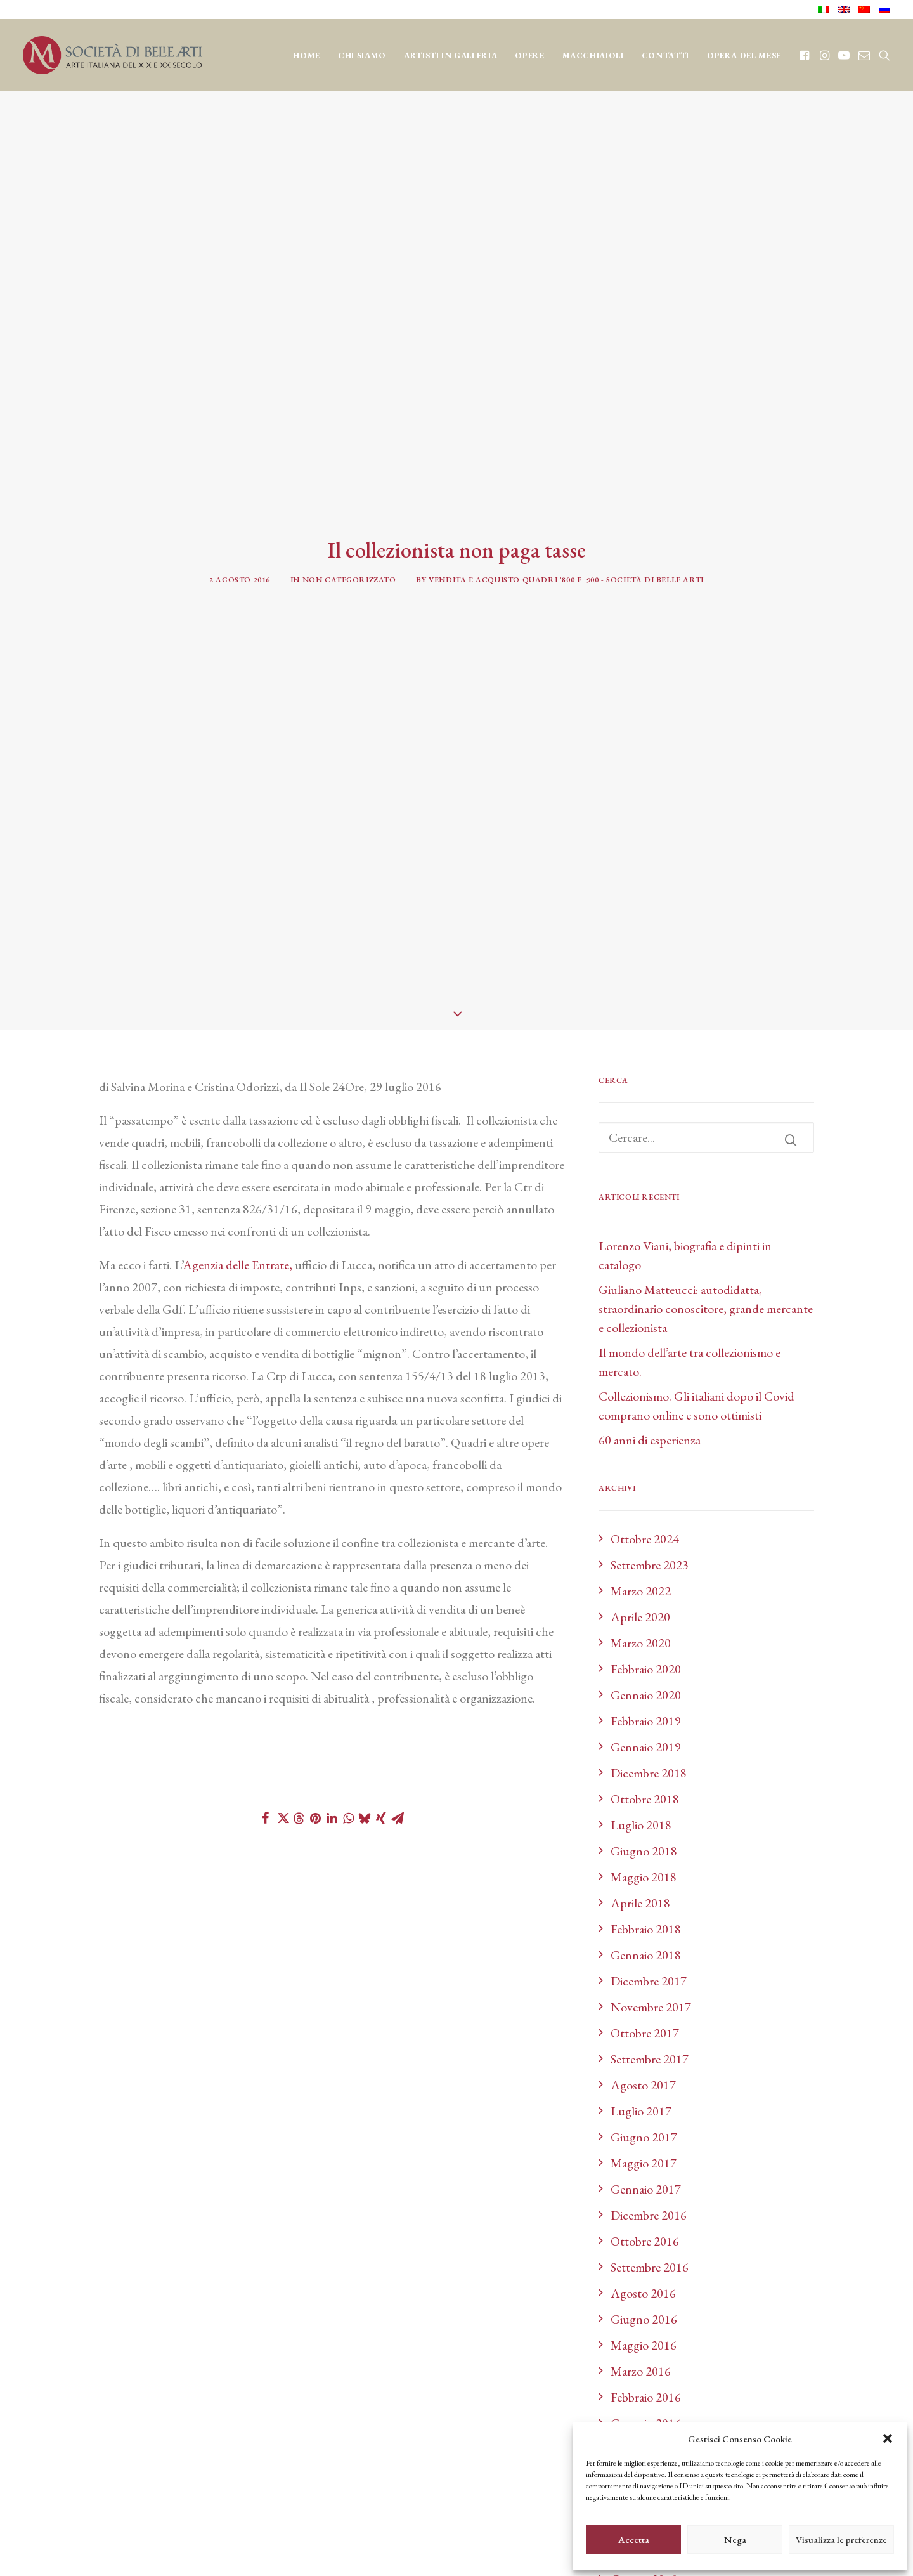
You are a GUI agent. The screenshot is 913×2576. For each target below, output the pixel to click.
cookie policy (212, 2474)
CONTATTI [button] (665, 55)
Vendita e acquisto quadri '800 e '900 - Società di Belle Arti (566, 205)
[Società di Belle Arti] (112, 55)
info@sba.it (229, 2430)
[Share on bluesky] (364, 1069)
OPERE (529, 55)
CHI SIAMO (362, 55)
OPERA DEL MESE (744, 55)
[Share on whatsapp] (348, 1069)
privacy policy (133, 2474)
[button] (887, 2438)
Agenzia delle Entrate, (237, 516)
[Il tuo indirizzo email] (389, 2396)
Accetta (633, 2540)
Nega (735, 2540)
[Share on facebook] (265, 1069)
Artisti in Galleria (450, 55)
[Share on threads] (298, 1070)
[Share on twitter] (282, 1069)
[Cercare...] (706, 388)
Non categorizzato (349, 205)
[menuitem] (826, 9)
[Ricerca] (706, 388)
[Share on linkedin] (331, 1069)
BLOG (456, 2290)
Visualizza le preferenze (841, 2540)
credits (111, 2551)
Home (306, 55)
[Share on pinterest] (315, 1069)
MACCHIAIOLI (593, 55)
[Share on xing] (381, 1069)
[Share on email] (397, 1069)
